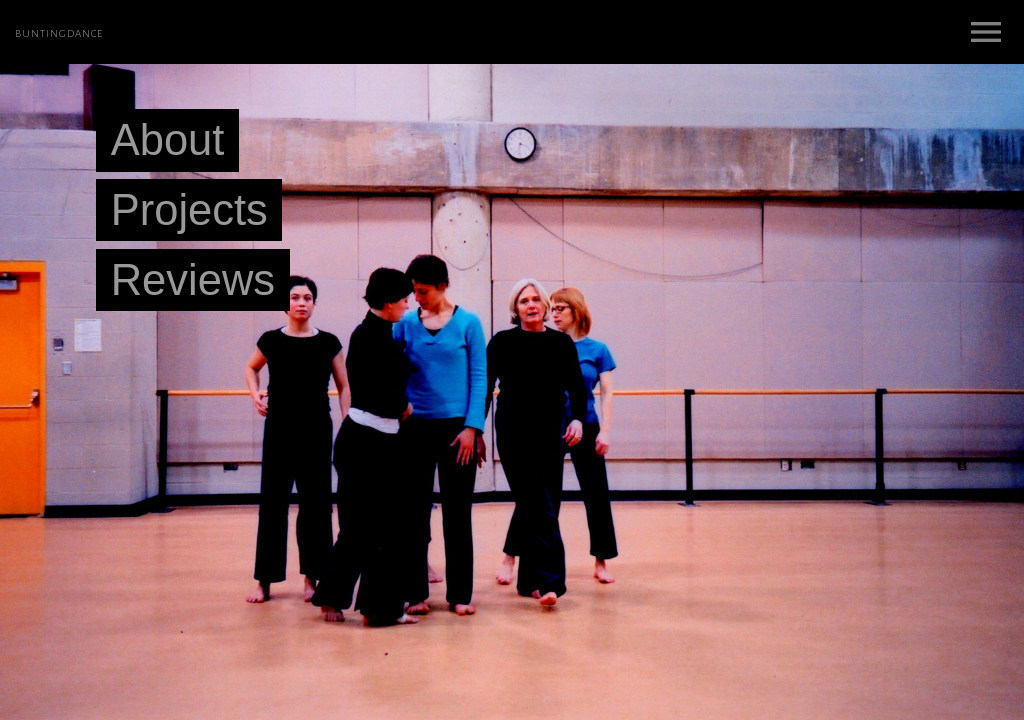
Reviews (193, 280)
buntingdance (59, 32)
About (168, 141)
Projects (189, 210)
